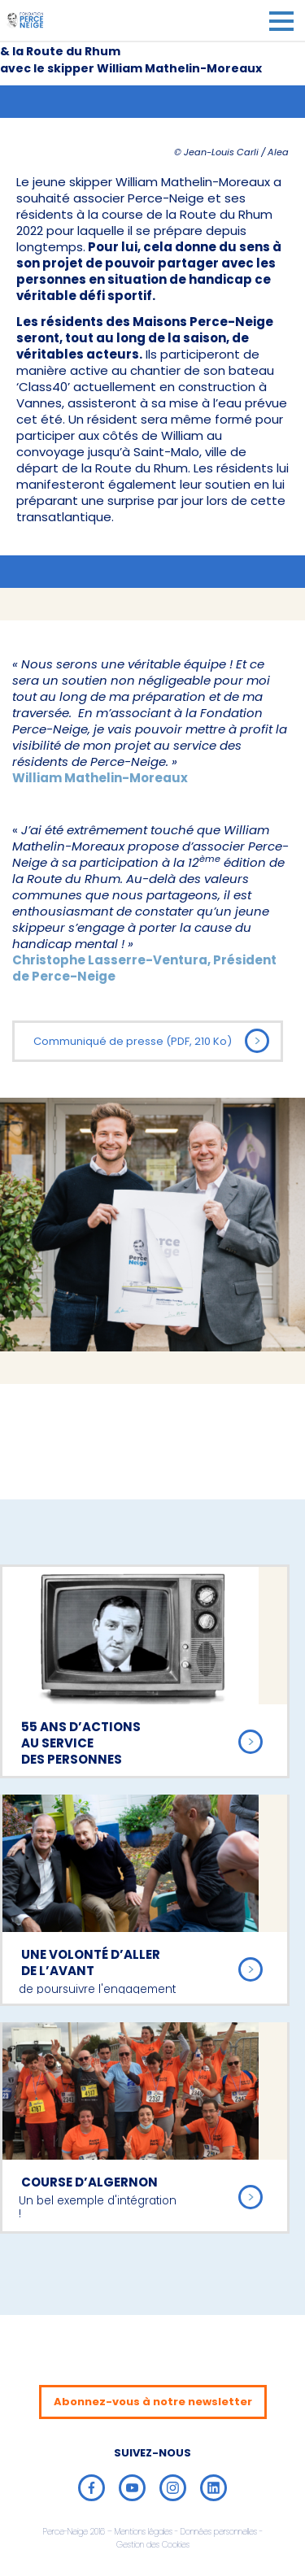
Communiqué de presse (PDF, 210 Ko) (151, 1041)
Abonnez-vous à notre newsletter (153, 2401)
